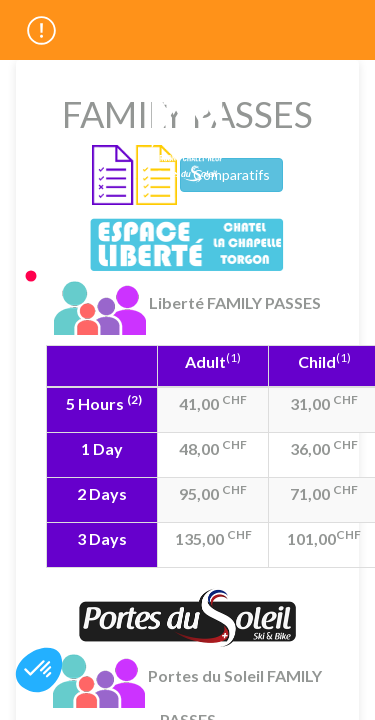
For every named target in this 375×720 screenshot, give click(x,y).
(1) (233, 357)
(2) (134, 399)
